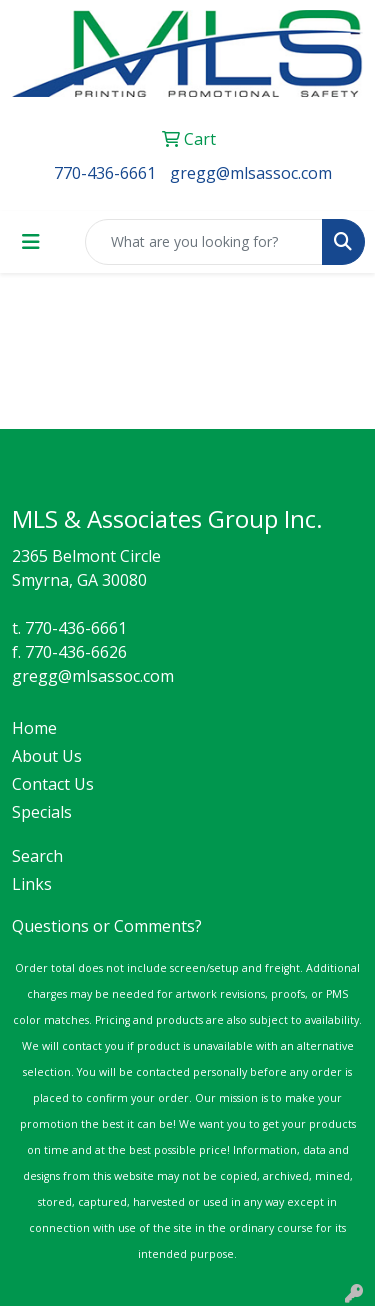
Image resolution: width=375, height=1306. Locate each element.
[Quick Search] (204, 242)
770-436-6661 (105, 173)
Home (34, 728)
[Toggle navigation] (31, 242)
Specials (42, 812)
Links (32, 884)
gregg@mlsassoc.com (251, 173)
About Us (47, 756)
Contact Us (53, 784)
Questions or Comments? (107, 926)
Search (37, 856)
